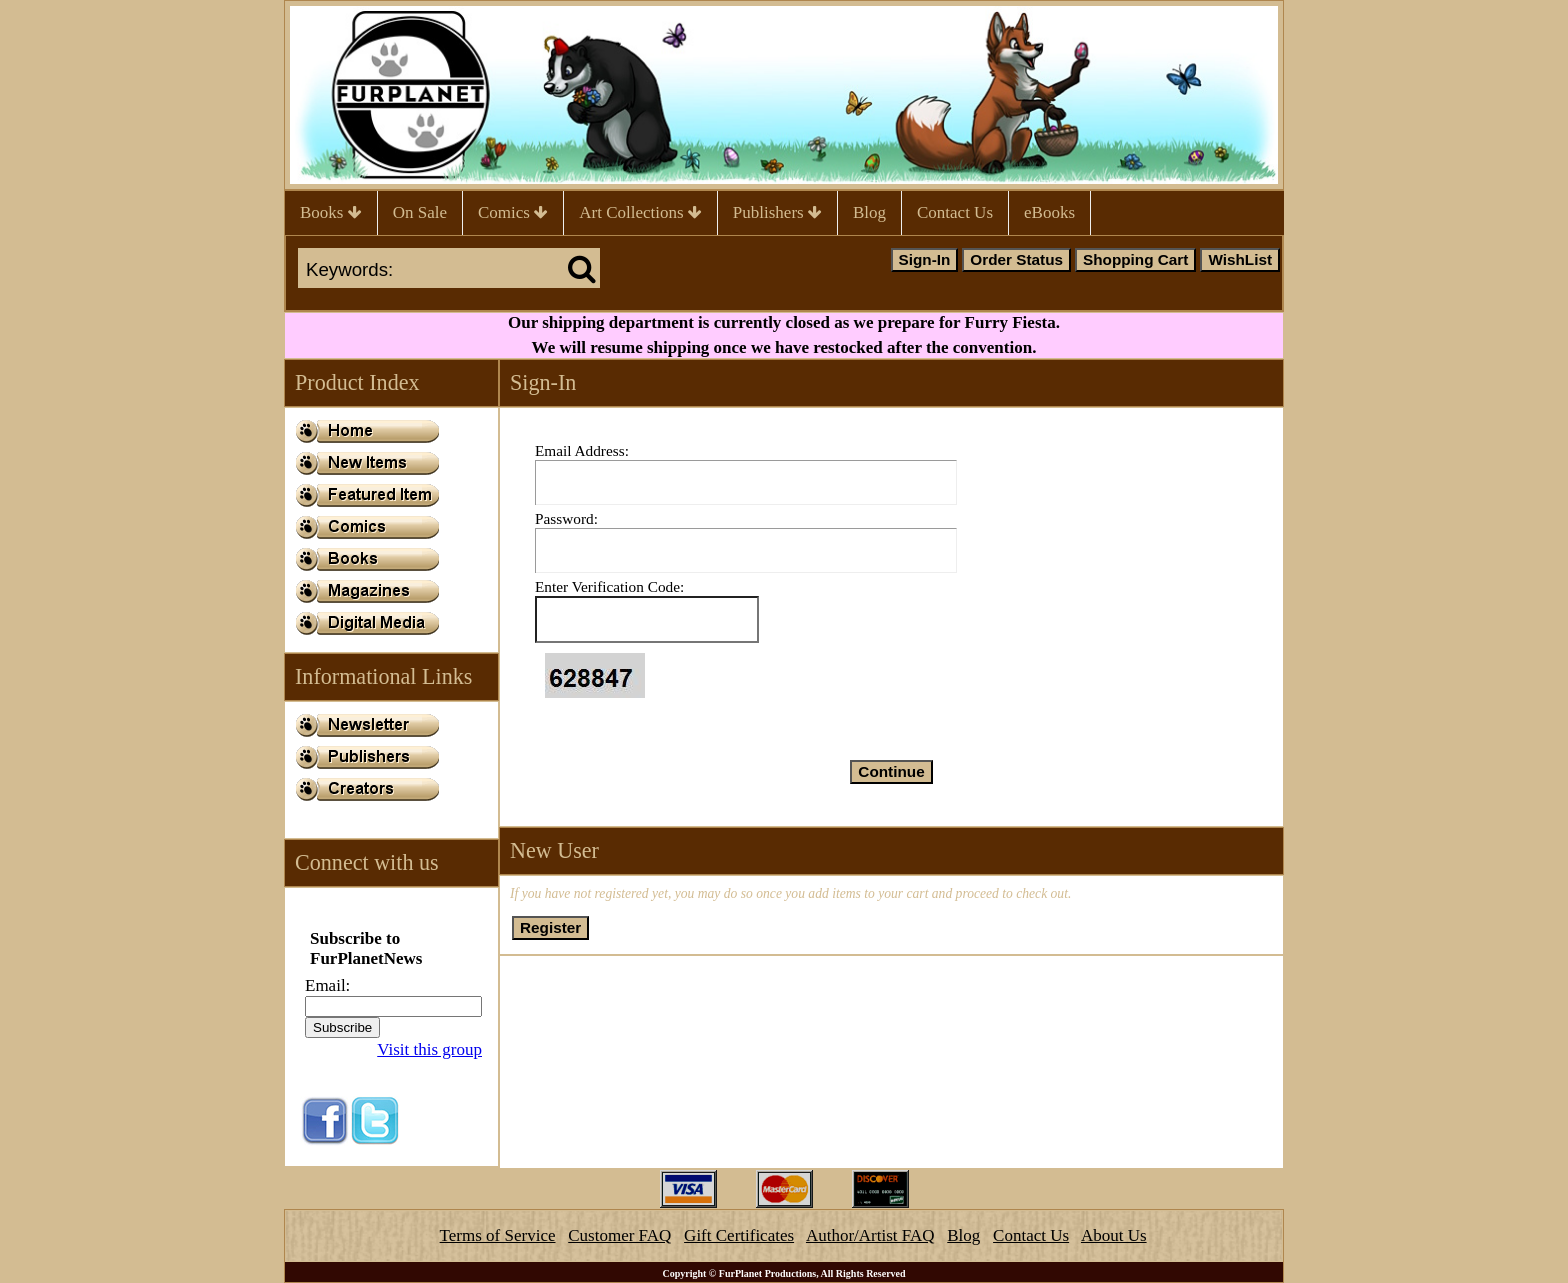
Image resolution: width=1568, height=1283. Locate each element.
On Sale (420, 212)
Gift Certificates (739, 1235)
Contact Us (955, 212)
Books (331, 212)
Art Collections (640, 212)
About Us (1114, 1235)
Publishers (777, 212)
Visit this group (429, 1049)
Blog (869, 212)
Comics (513, 212)
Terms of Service (498, 1235)
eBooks (1049, 212)
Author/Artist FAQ (870, 1235)
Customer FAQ (619, 1235)
